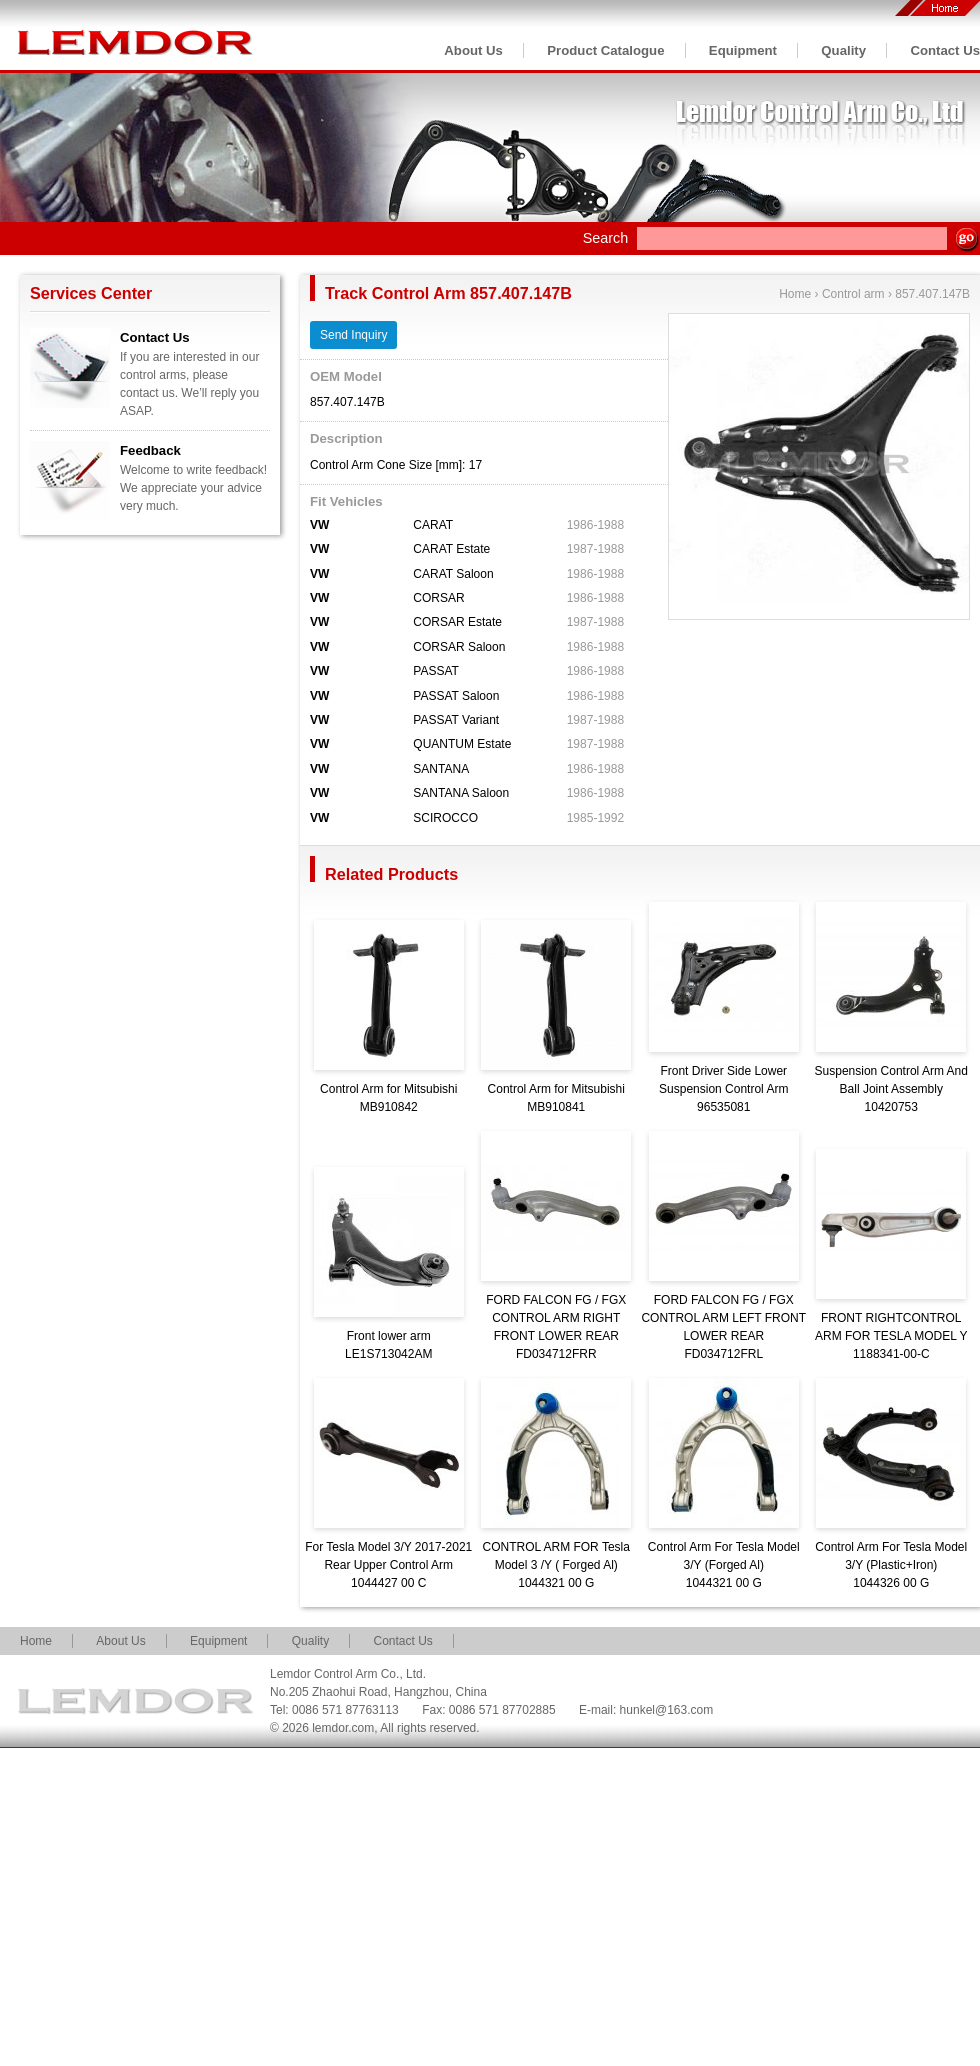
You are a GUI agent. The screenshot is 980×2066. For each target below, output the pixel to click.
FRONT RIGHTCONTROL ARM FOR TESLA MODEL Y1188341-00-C (891, 1336)
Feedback (150, 450)
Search (606, 238)
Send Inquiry (353, 335)
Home (795, 294)
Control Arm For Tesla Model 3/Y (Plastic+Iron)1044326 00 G (891, 1565)
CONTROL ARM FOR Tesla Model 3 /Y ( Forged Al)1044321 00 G (556, 1565)
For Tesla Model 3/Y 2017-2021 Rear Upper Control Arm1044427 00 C (388, 1565)
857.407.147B (932, 294)
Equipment (743, 50)
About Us (473, 50)
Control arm (853, 294)
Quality (843, 50)
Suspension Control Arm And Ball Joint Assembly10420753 (891, 1089)
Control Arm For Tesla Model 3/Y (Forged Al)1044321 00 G (724, 1565)
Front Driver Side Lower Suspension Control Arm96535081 (723, 1089)
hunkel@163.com (667, 1710)
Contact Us (945, 50)
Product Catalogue (605, 50)
